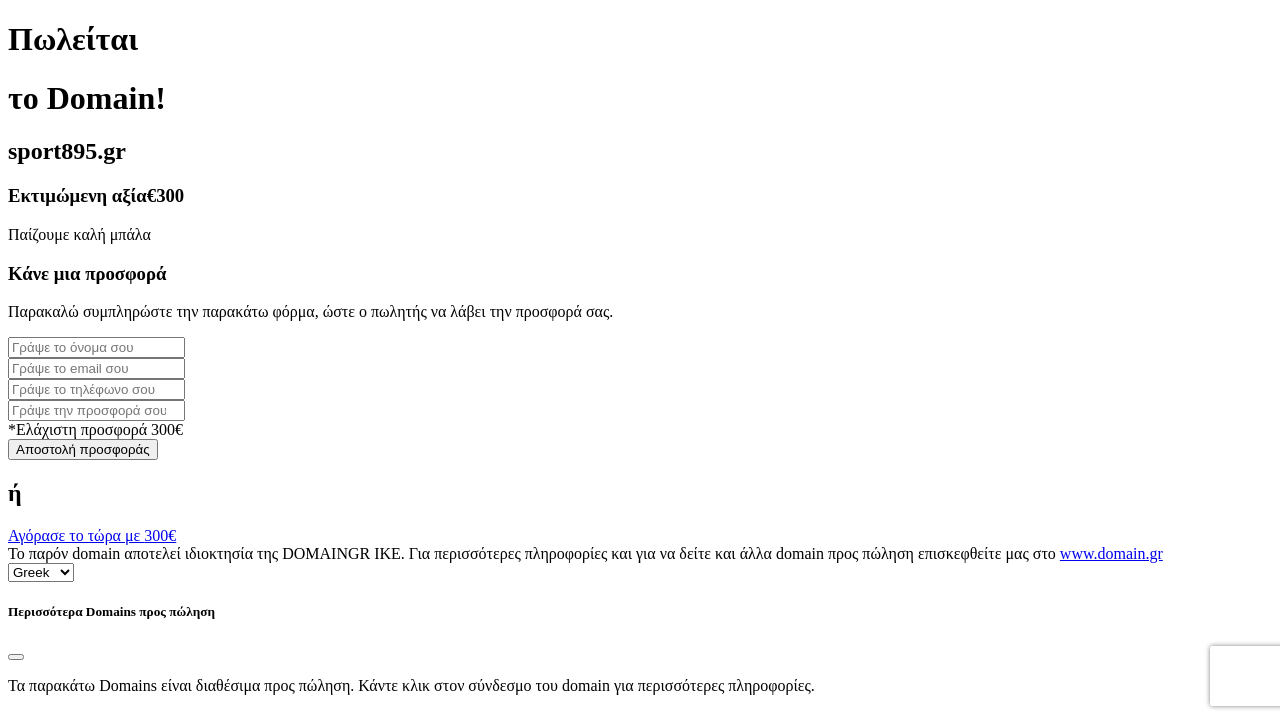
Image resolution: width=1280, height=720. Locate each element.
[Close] (16, 657)
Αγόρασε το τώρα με (92, 535)
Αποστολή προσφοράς (83, 449)
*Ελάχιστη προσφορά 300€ (95, 429)
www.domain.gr (1111, 553)
